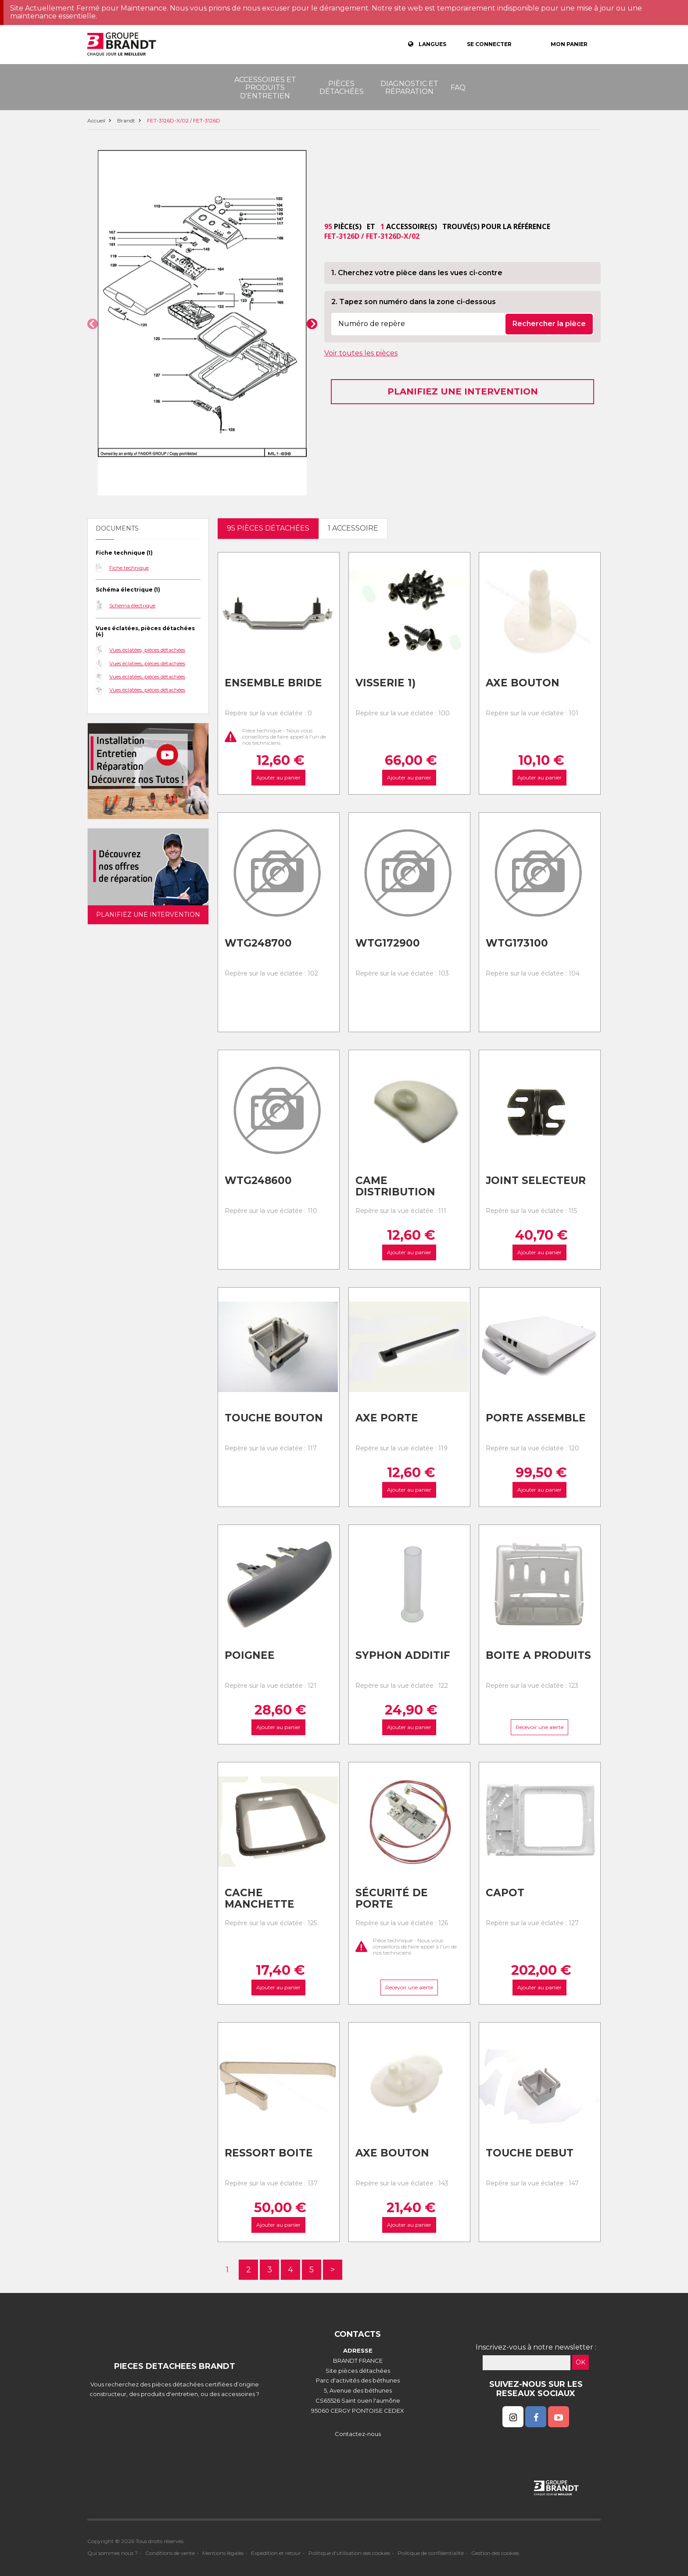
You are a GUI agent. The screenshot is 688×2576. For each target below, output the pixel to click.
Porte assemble (536, 1418)
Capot (505, 1892)
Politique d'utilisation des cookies (349, 2553)
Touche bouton (274, 1418)
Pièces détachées (341, 87)
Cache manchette (259, 1898)
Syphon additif (402, 1655)
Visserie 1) (385, 683)
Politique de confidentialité (431, 2553)
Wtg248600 (258, 1180)
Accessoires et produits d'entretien (265, 87)
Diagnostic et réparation (409, 87)
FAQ (458, 87)
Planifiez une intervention (462, 391)
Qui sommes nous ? (112, 2553)
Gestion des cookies (495, 2553)
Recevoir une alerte (540, 1727)
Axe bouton (522, 683)
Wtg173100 (517, 943)
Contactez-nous (358, 2433)
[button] (92, 324)
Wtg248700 (258, 943)
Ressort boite (269, 2153)
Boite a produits (538, 1655)
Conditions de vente (170, 2553)
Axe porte (386, 1418)
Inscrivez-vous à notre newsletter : (536, 2347)
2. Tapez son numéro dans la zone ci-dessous (413, 302)
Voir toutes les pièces (361, 353)
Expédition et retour (276, 2553)
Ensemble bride (273, 683)
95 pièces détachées (268, 528)
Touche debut (529, 2153)
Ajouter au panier (278, 777)
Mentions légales (223, 2553)
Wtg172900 (387, 943)
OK (580, 2362)
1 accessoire (353, 528)
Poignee (250, 1655)
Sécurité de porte (391, 1898)
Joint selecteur (536, 1180)
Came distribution (395, 1186)
